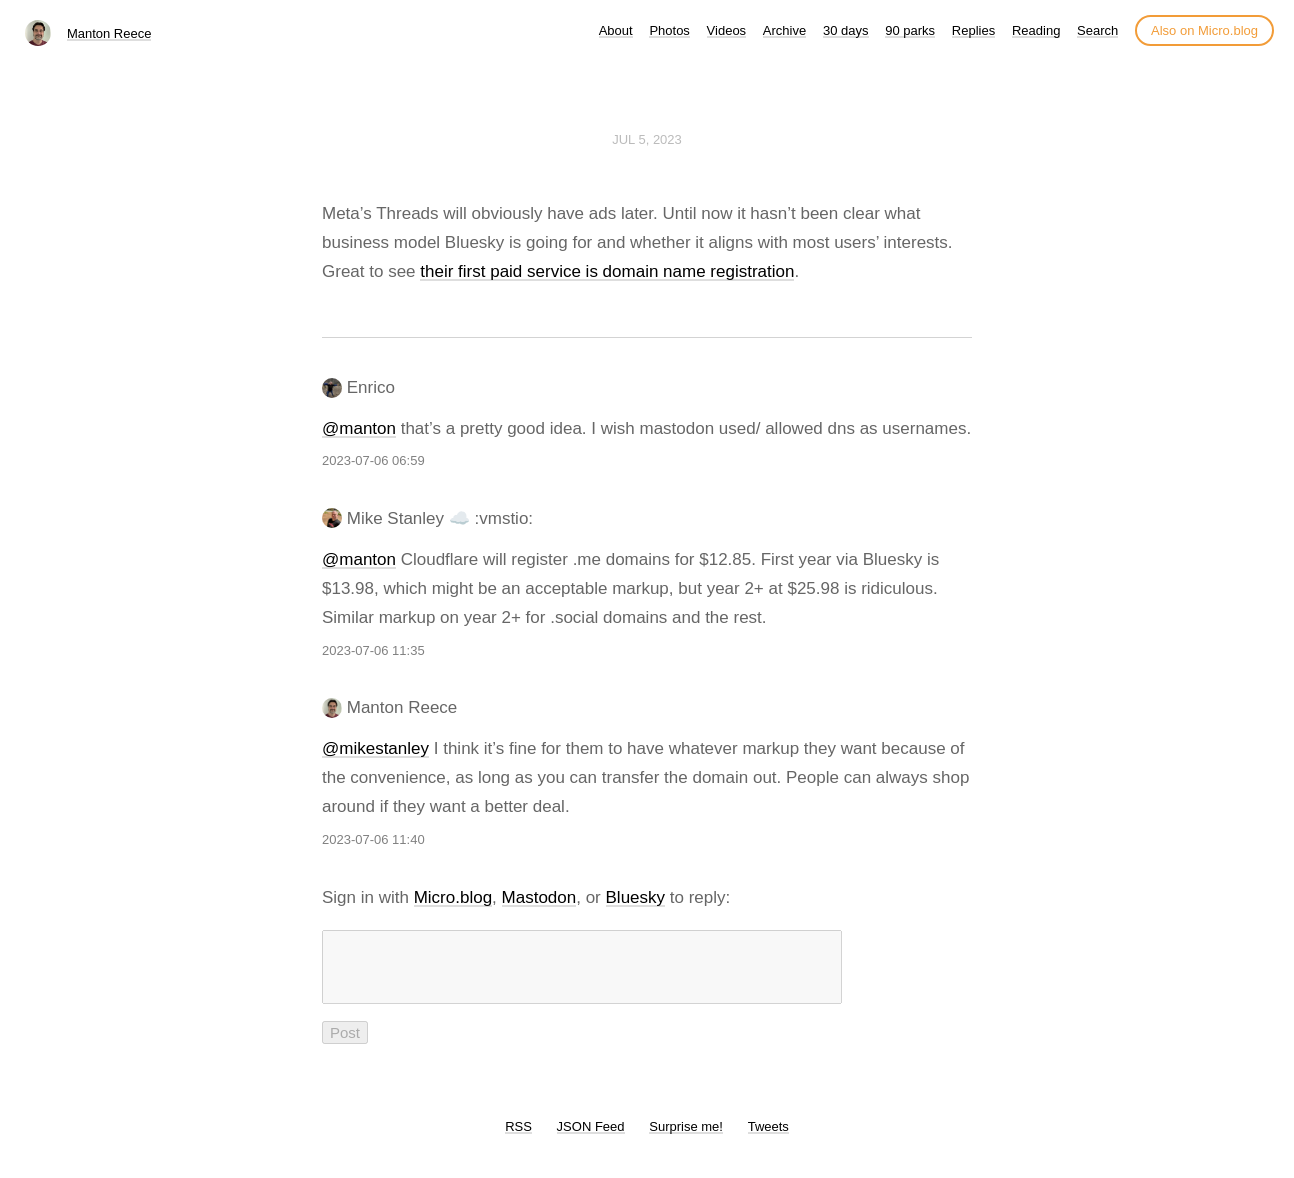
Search (1097, 30)
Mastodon (539, 897)
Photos (669, 30)
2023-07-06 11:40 (373, 839)
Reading (1036, 30)
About (616, 30)
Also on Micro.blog (1204, 30)
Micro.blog (453, 897)
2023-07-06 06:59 (373, 460)
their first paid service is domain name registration (607, 271)
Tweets (768, 1138)
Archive (784, 30)
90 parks (910, 30)
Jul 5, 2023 (647, 139)
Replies (973, 30)
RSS (518, 1138)
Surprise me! (686, 1138)
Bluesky (636, 897)
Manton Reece (109, 33)
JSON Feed (591, 1138)
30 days (846, 30)
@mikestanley (375, 748)
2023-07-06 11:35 (373, 650)
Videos (727, 30)
